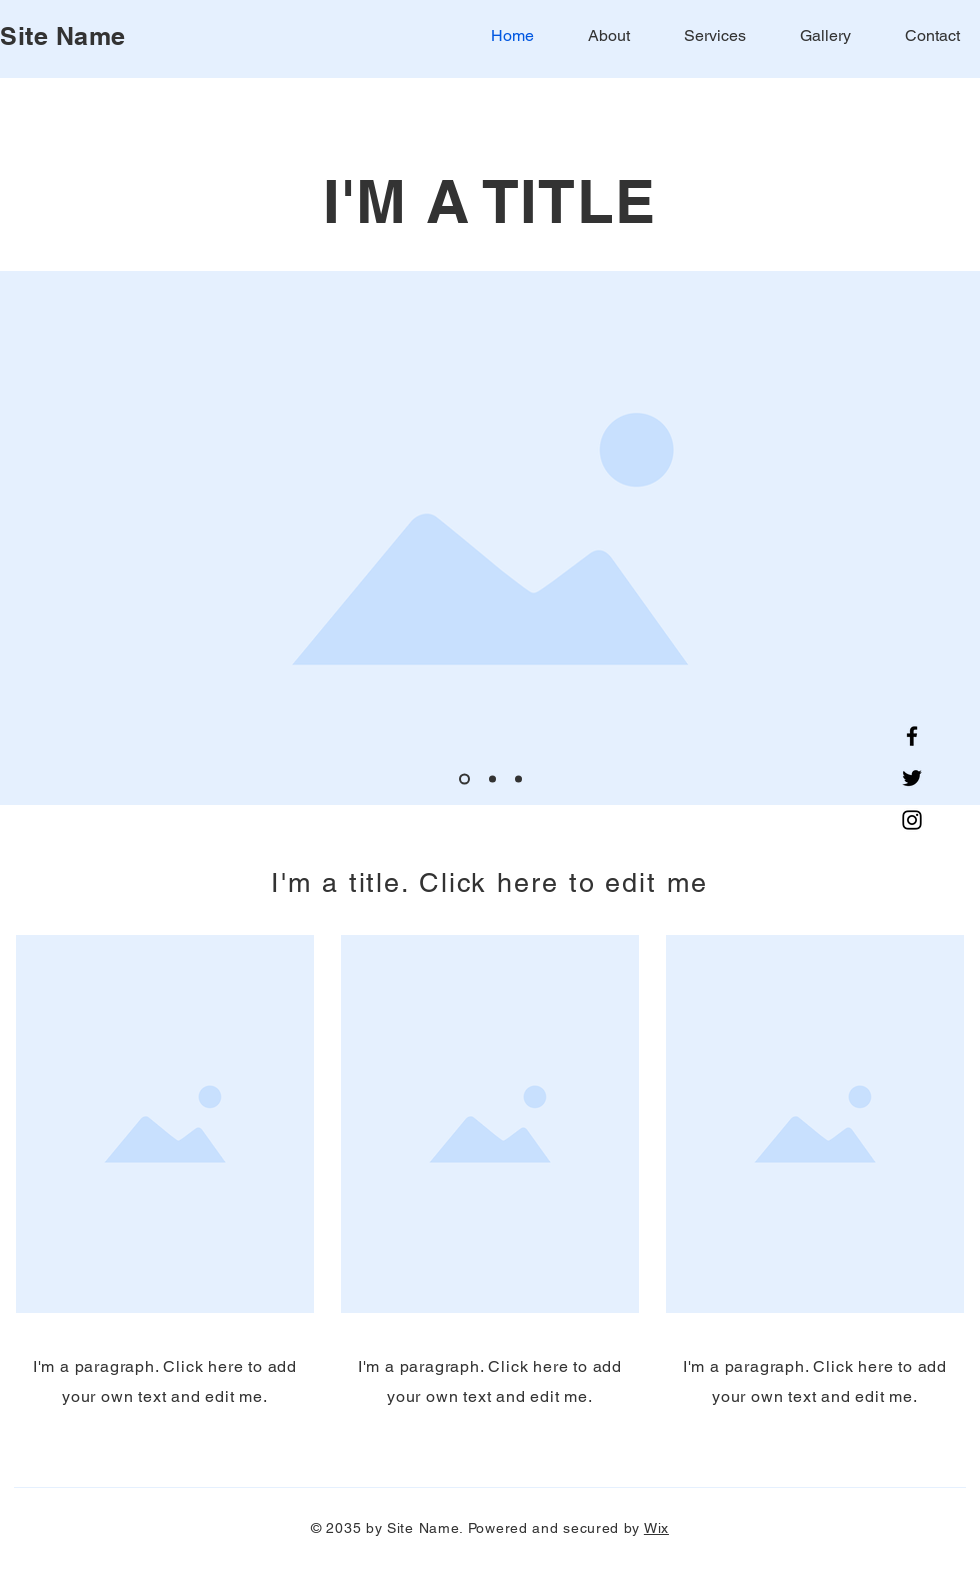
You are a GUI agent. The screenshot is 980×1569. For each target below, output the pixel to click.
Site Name (63, 36)
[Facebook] (912, 736)
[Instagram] (912, 820)
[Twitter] (912, 778)
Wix (656, 1528)
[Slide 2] (492, 779)
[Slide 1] (464, 779)
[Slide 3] (518, 779)
